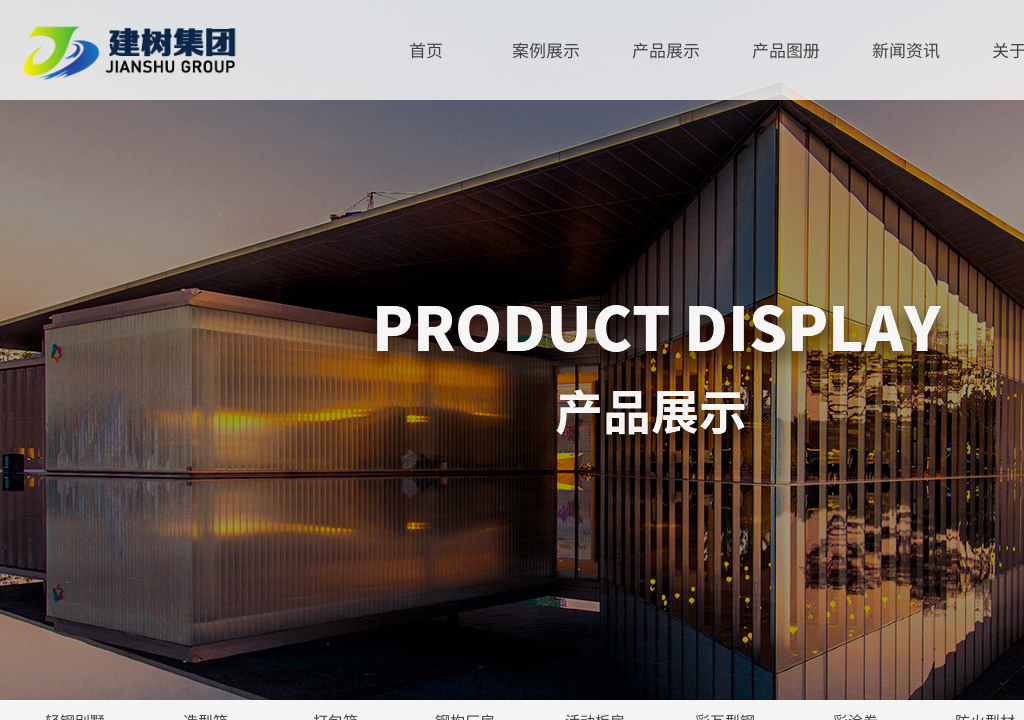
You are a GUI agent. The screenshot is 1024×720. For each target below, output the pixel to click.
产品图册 (786, 49)
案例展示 (546, 49)
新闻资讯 (906, 49)
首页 (426, 49)
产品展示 (666, 49)
